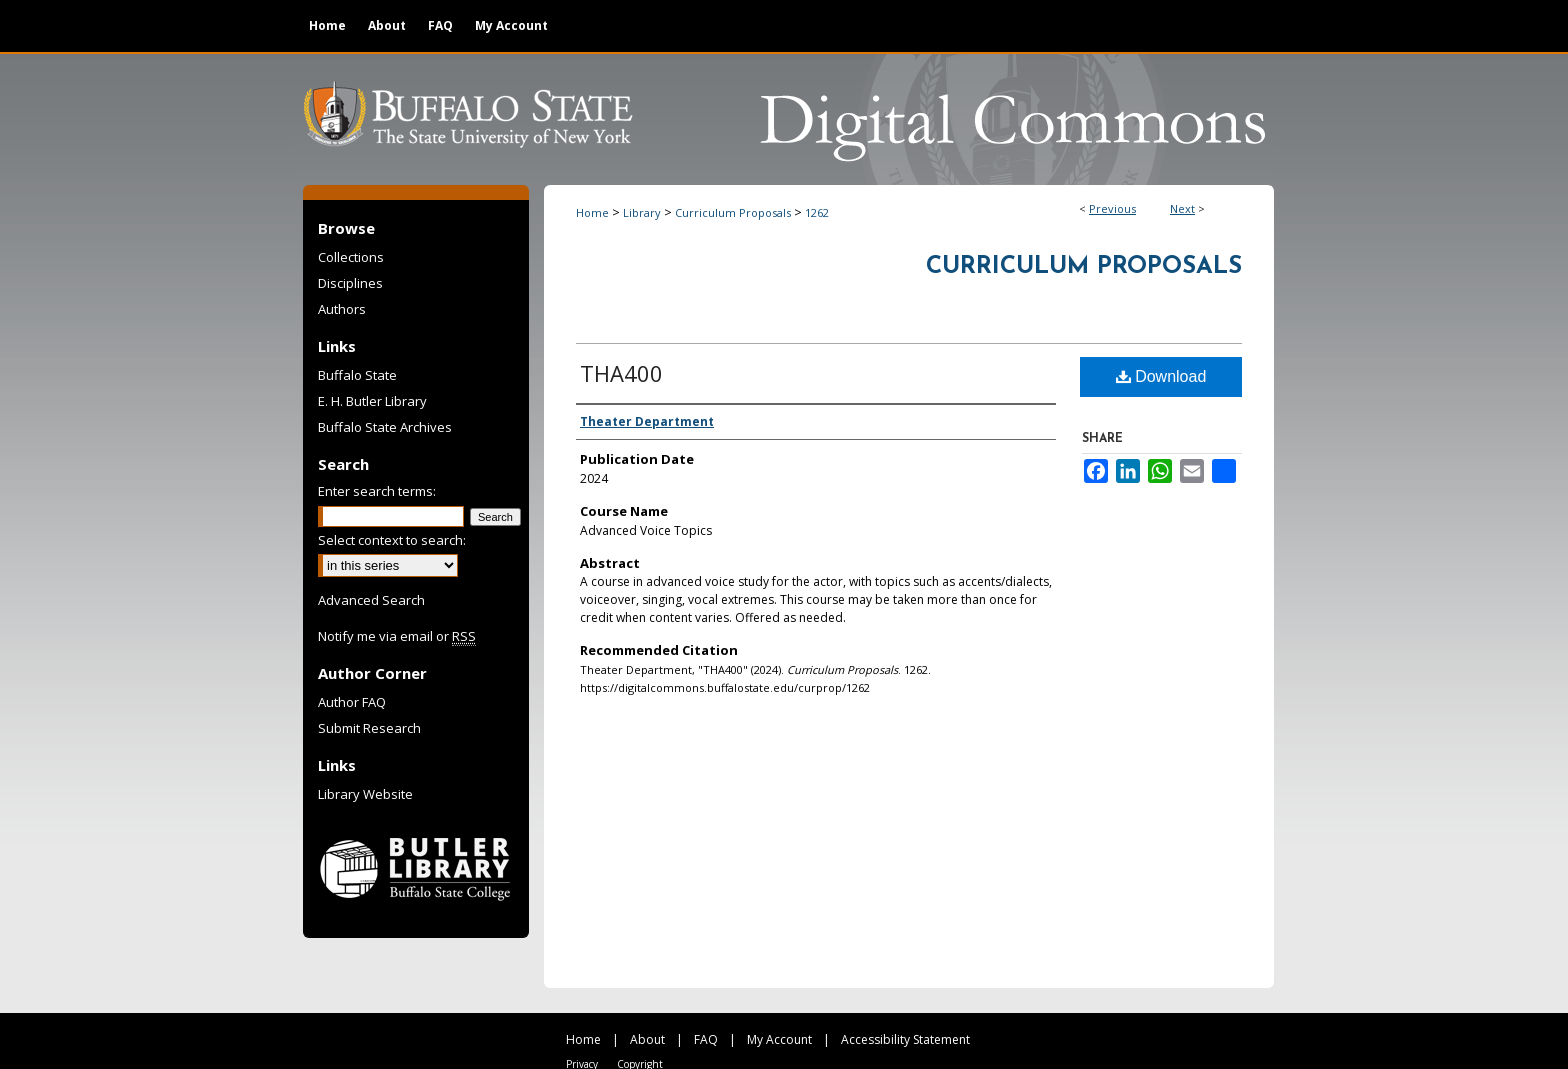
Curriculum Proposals (733, 212)
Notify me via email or (397, 636)
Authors (342, 309)
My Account (779, 1039)
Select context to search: (392, 540)
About (647, 1039)
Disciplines (350, 283)
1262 (817, 212)
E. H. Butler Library (372, 401)
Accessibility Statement (905, 1039)
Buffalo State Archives (385, 427)
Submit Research (369, 728)
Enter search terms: (377, 491)
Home (592, 212)
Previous (1112, 208)
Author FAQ (352, 702)
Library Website (365, 794)
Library (642, 212)
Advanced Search (371, 600)
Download (1161, 376)
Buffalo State (357, 375)
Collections (351, 257)
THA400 (621, 373)
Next (1182, 208)
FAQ (706, 1039)
